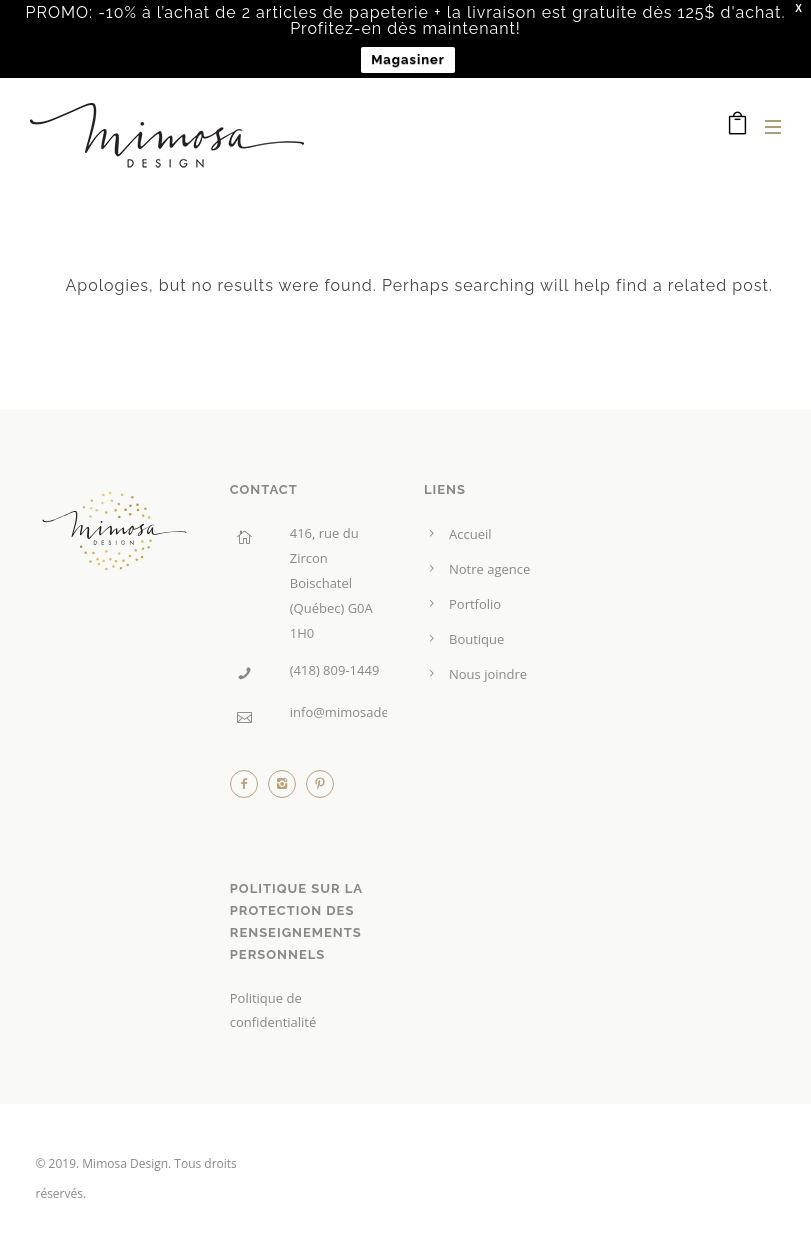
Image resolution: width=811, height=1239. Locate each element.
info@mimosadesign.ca (360, 712)
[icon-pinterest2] (320, 789)
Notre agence (489, 569)
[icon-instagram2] (287, 789)
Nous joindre (488, 674)
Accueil (470, 534)
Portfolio (475, 604)
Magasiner (408, 59)
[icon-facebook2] (249, 789)
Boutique (476, 639)
